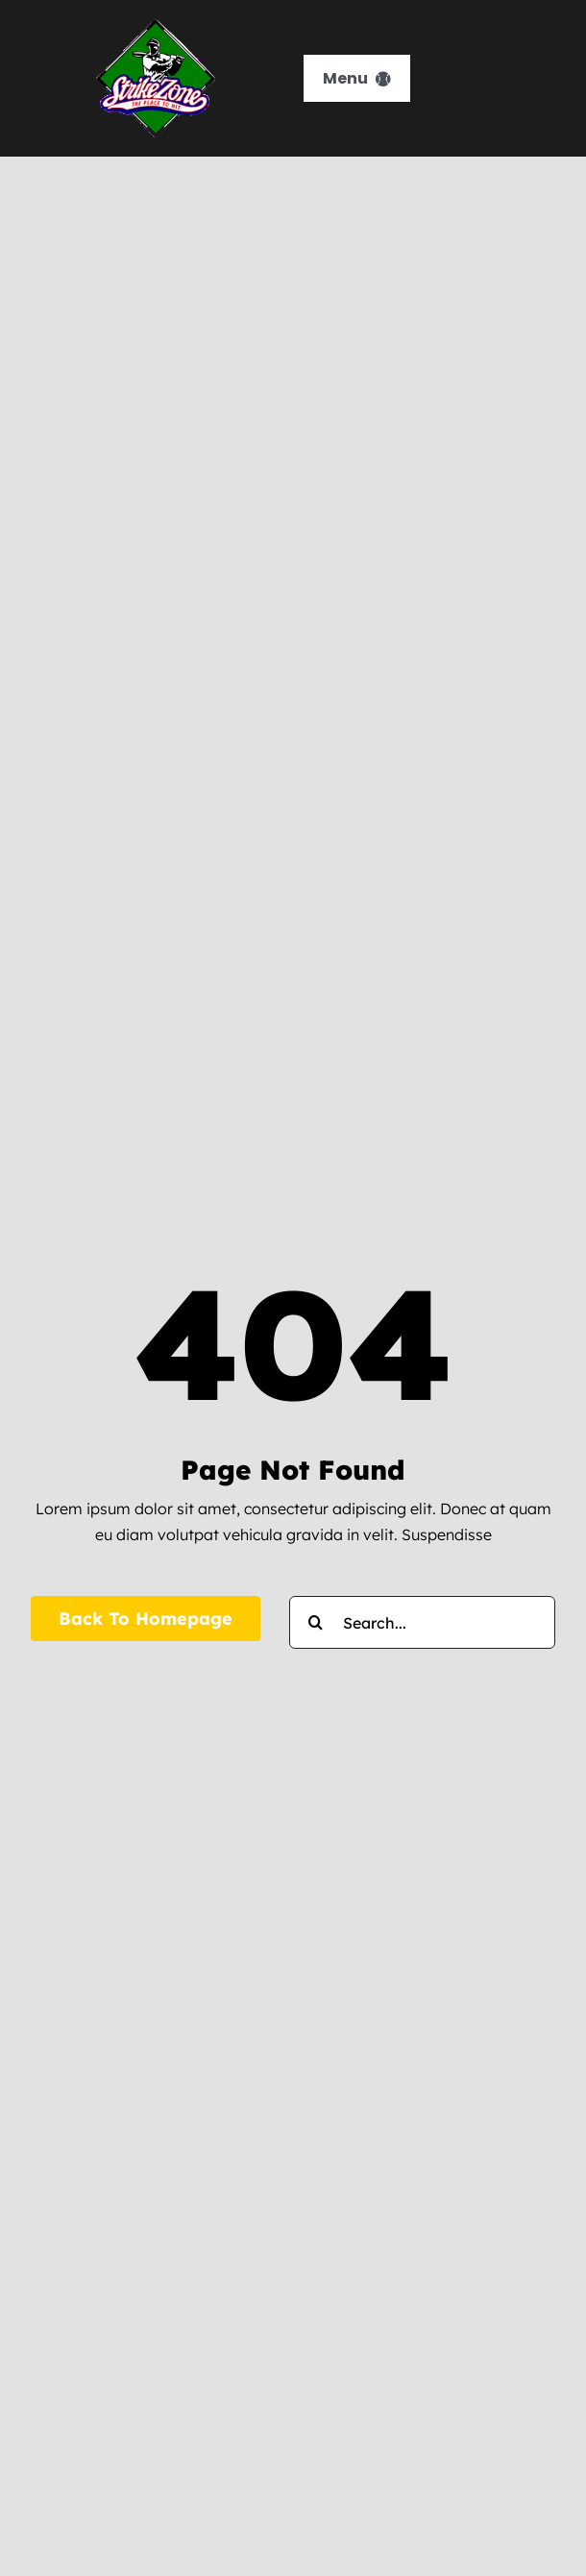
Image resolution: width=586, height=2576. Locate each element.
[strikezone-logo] (155, 27)
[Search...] (422, 1622)
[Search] (315, 1622)
